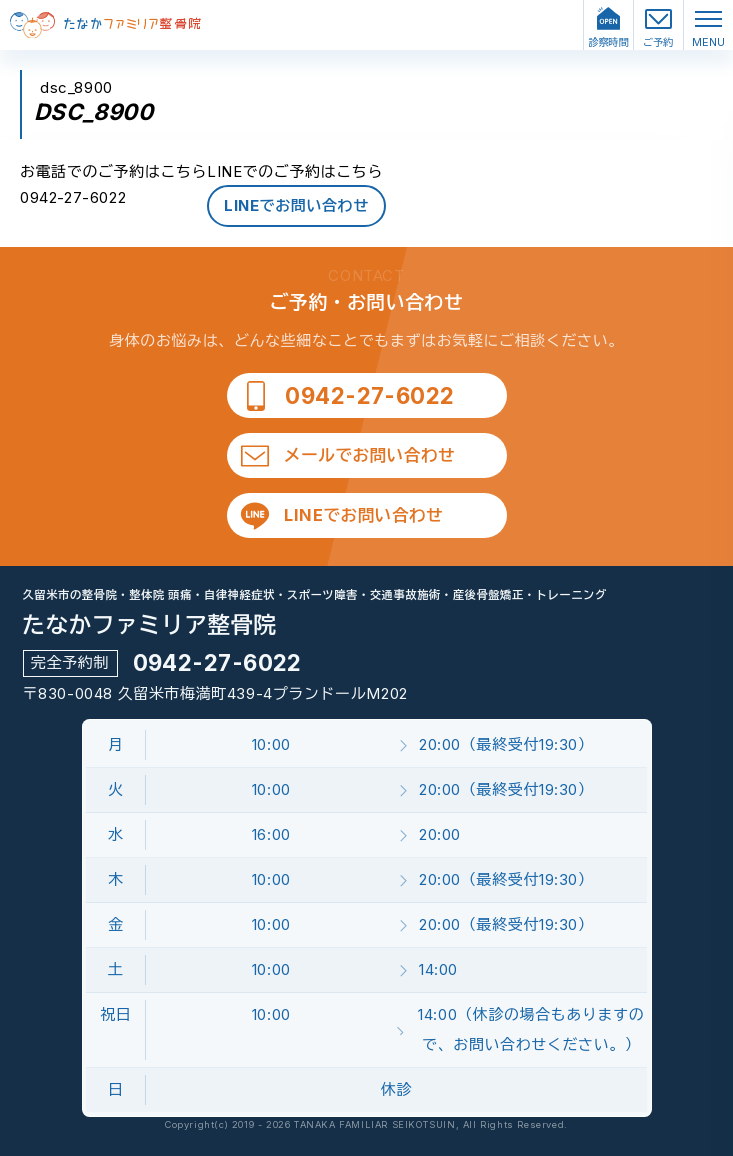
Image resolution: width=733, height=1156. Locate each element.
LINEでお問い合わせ (296, 205)
